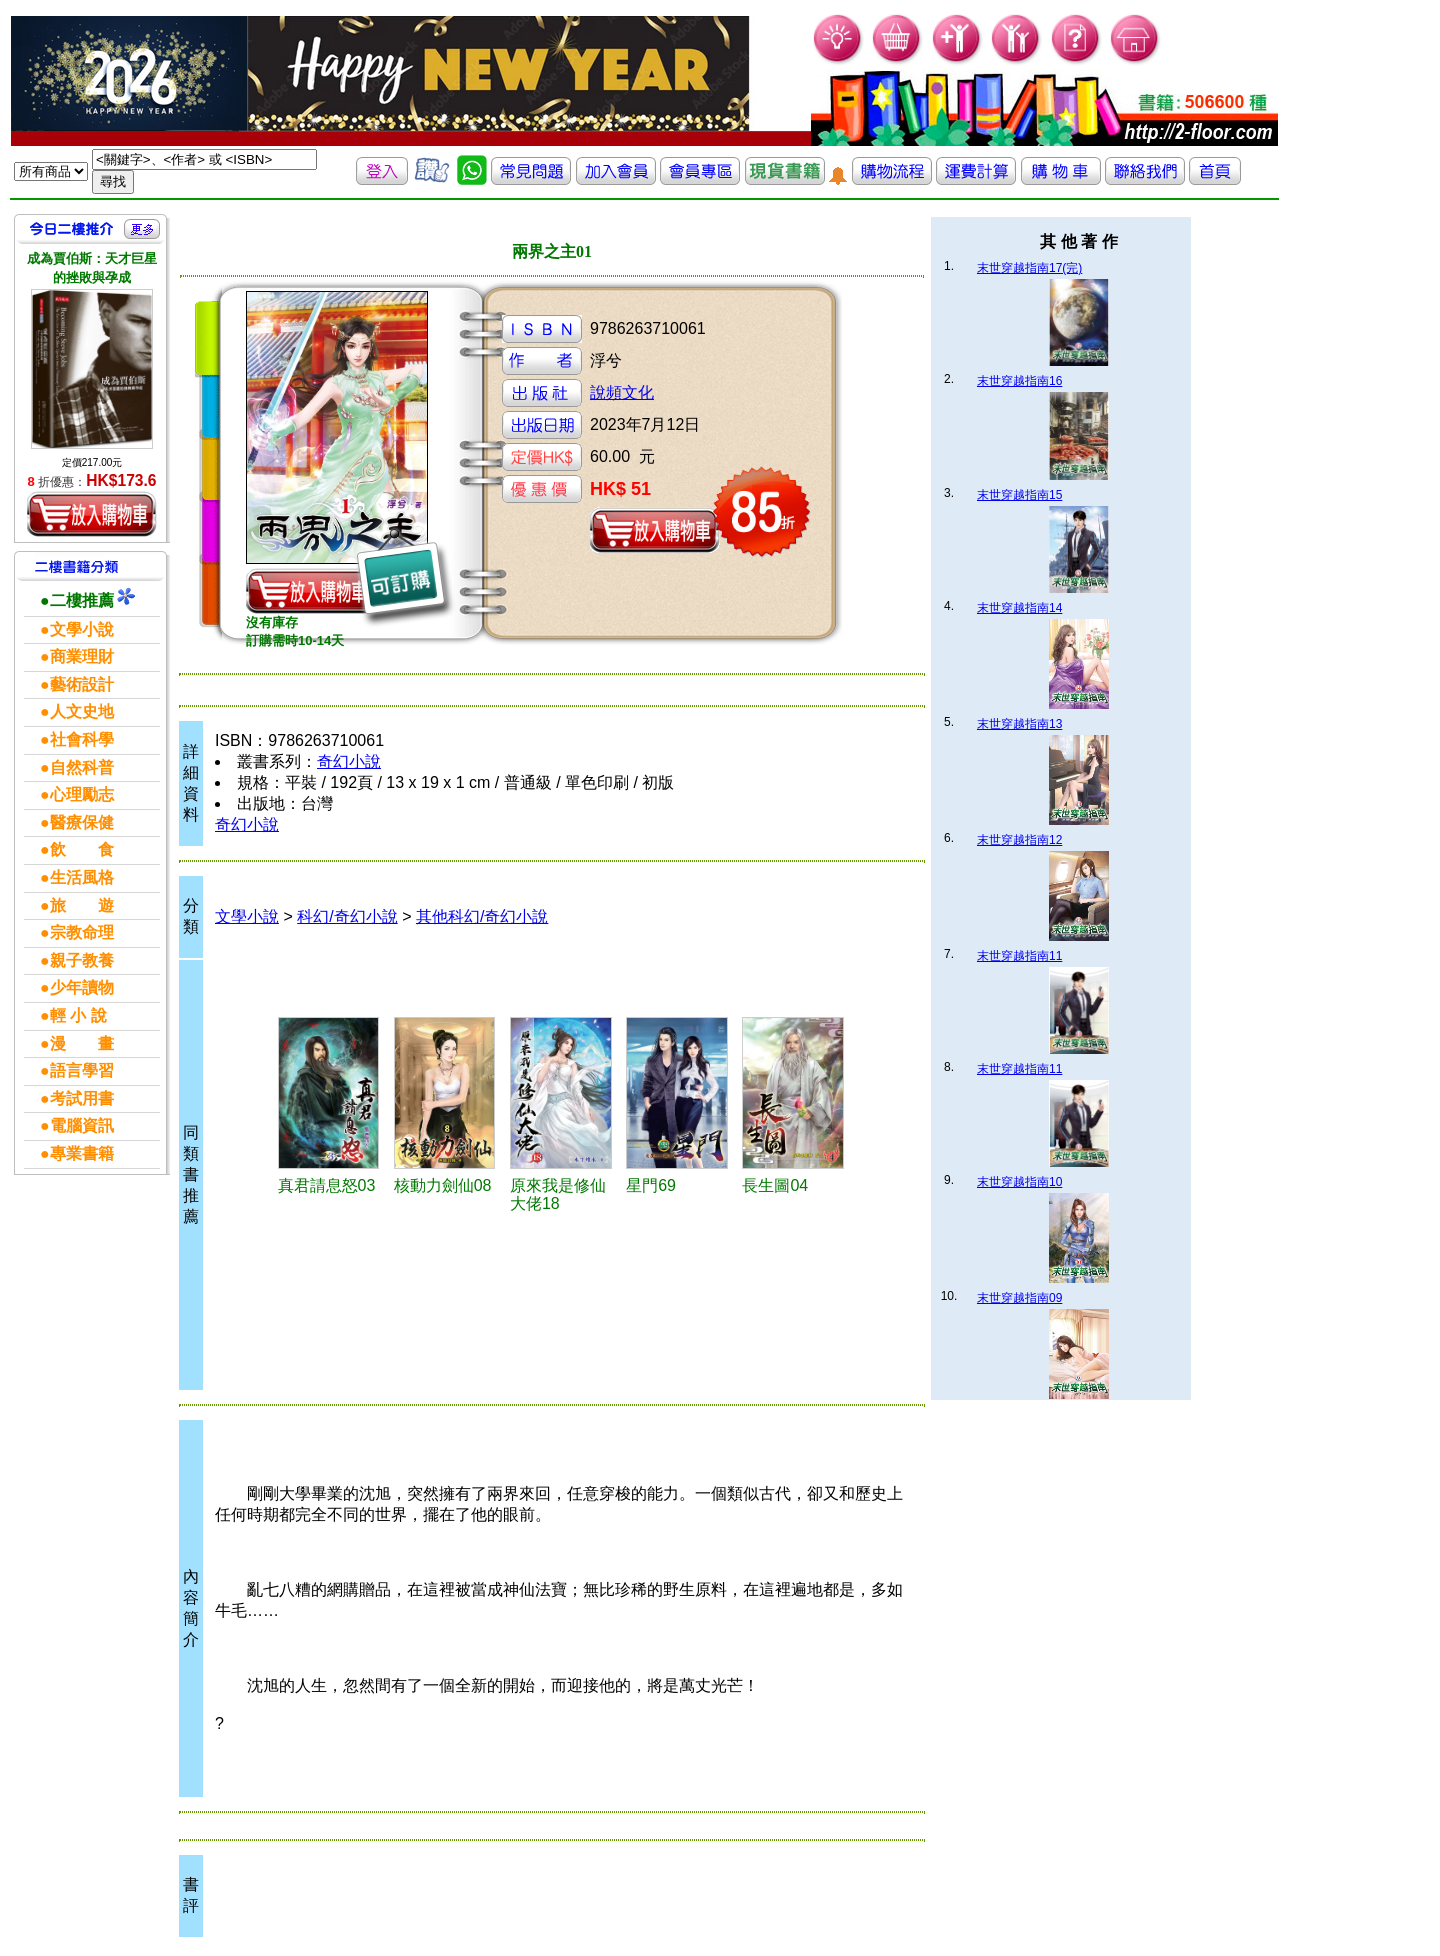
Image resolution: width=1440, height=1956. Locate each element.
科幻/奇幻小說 (347, 916)
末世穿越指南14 (1019, 608)
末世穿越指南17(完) (1029, 268)
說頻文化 (622, 392)
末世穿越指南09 (1019, 1298)
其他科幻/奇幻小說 (482, 916)
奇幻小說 (349, 761)
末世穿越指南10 (1019, 1182)
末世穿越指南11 (1019, 956)
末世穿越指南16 (1019, 381)
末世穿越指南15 (1019, 495)
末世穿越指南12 (1019, 840)
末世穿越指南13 (1019, 724)
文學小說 (247, 916)
